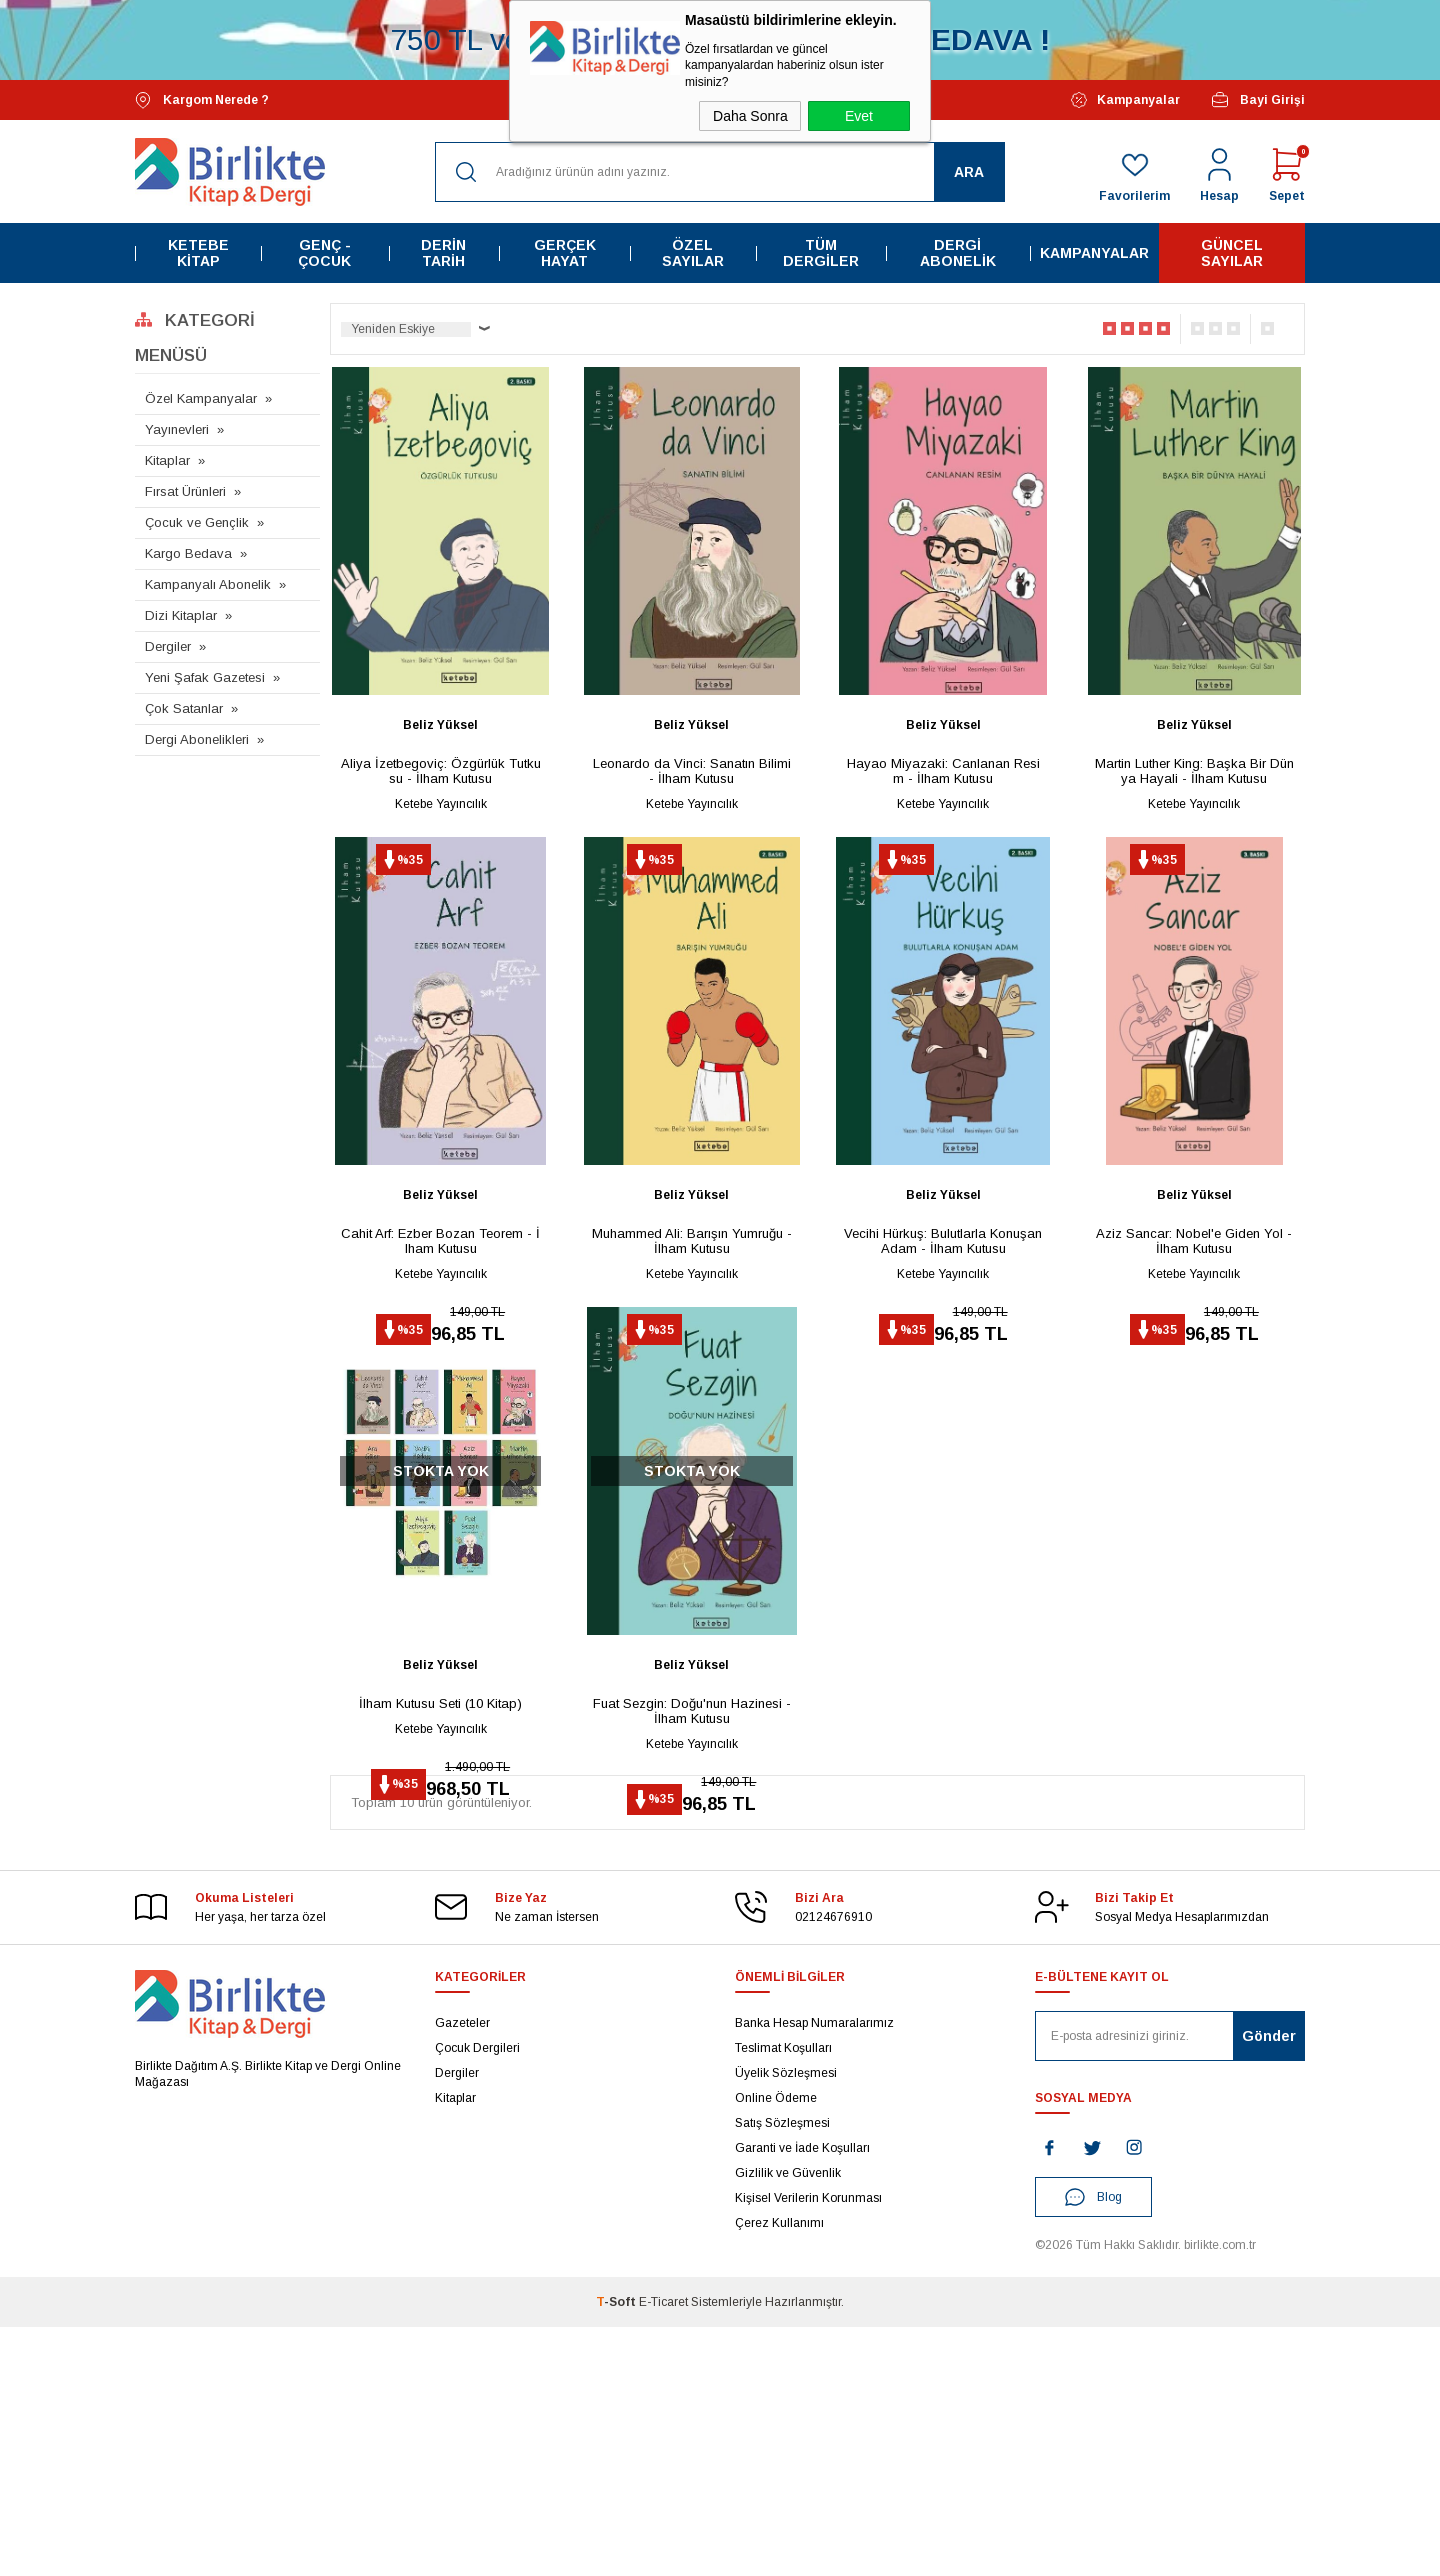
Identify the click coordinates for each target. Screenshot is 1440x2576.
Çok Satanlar (184, 708)
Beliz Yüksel (440, 725)
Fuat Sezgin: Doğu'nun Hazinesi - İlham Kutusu (692, 1877)
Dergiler (168, 646)
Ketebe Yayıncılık (441, 804)
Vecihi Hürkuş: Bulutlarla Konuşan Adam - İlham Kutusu (943, 1324)
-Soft (617, 2551)
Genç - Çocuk (324, 253)
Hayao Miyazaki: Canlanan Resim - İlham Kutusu (943, 771)
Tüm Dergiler (821, 253)
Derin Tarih (443, 253)
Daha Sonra (750, 116)
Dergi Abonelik (958, 253)
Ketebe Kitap (198, 253)
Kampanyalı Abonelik (208, 584)
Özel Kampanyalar (201, 398)
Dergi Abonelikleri (197, 739)
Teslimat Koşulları (783, 2297)
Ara (969, 172)
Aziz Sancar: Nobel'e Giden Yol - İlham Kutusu (1194, 1324)
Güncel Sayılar (1232, 253)
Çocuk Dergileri (477, 2297)
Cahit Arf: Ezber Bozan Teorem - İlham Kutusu (440, 1324)
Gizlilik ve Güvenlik (788, 2422)
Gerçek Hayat (565, 253)
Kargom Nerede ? (202, 100)
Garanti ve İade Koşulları (802, 2397)
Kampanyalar (1125, 100)
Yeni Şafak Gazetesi (205, 677)
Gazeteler (462, 2272)
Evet (859, 116)
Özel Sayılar (693, 253)
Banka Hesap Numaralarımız (814, 2272)
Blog (1093, 2446)
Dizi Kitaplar (181, 615)
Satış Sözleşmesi (782, 2372)
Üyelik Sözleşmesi (786, 2322)
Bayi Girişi (1257, 100)
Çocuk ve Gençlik (197, 522)
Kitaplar (167, 460)
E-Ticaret (663, 2551)
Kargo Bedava (188, 553)
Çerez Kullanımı (779, 2472)
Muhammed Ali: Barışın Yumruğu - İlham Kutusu (692, 1324)
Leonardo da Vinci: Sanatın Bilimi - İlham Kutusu (692, 771)
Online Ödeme (776, 2347)
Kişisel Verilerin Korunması (808, 2447)
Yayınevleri (177, 429)
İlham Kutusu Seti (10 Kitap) (440, 1869)
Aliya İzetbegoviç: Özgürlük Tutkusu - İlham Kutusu (441, 771)
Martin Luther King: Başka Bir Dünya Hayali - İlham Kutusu (1194, 771)
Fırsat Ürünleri (185, 491)
